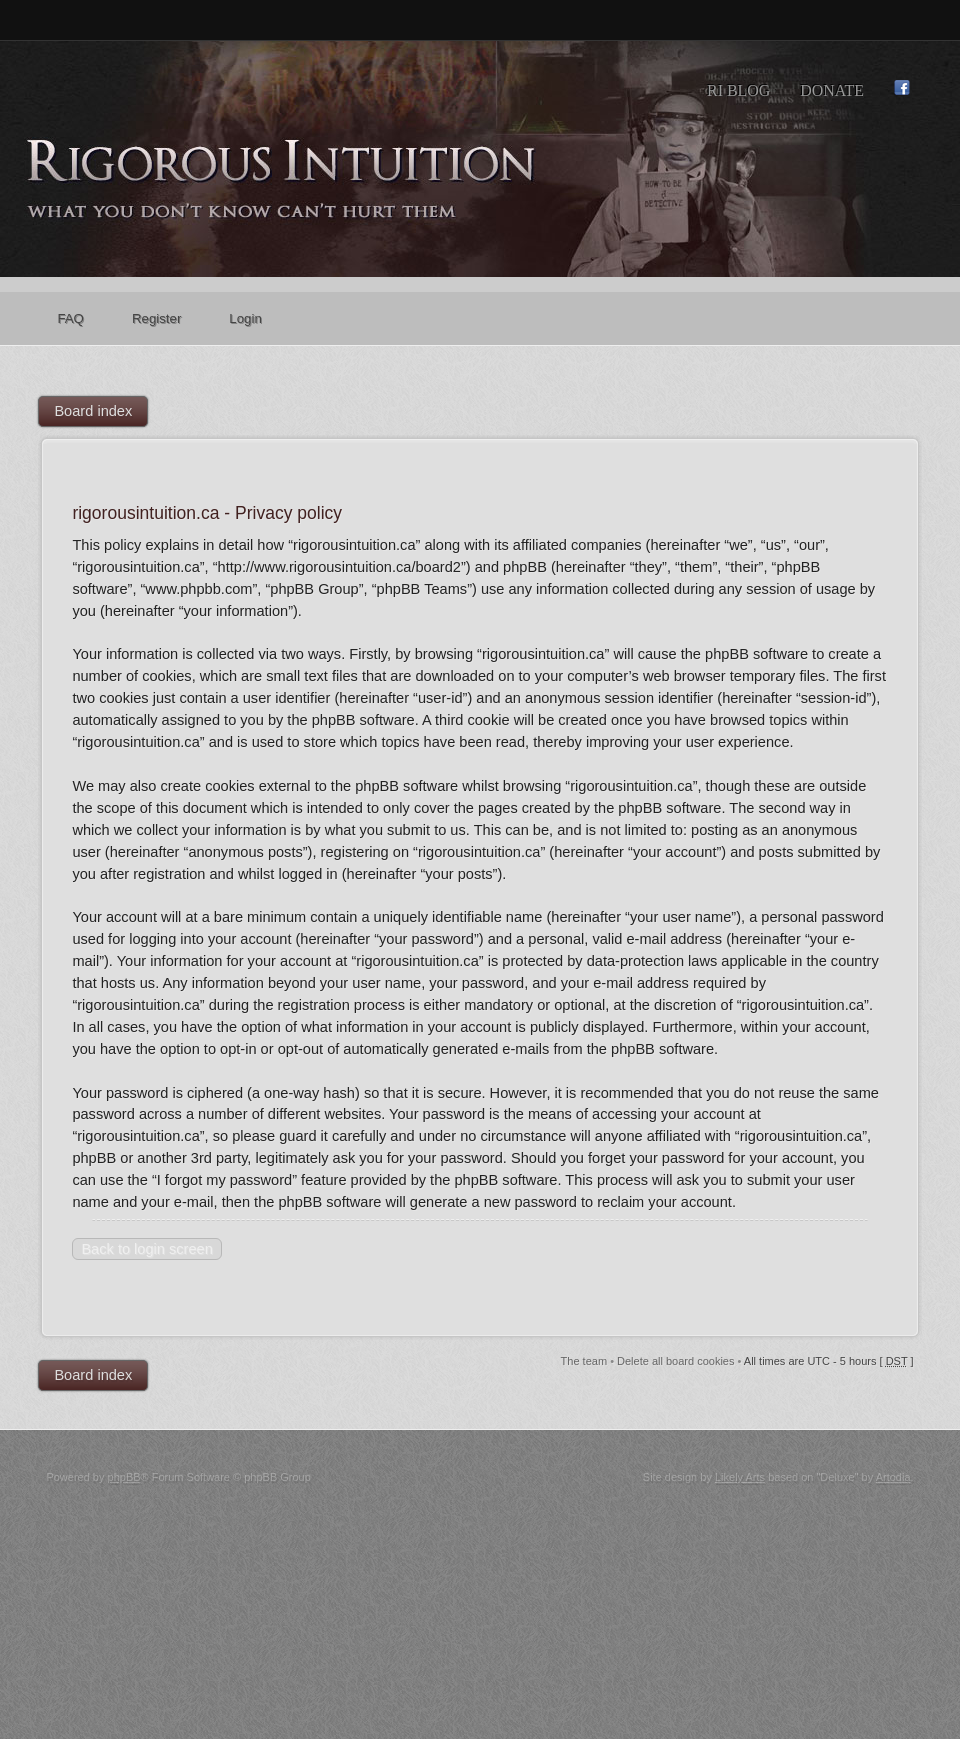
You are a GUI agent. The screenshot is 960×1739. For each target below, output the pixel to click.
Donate (832, 90)
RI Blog (738, 90)
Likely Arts (740, 1477)
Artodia (893, 1477)
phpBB (124, 1477)
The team (584, 1361)
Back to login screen (146, 1249)
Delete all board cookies (675, 1361)
